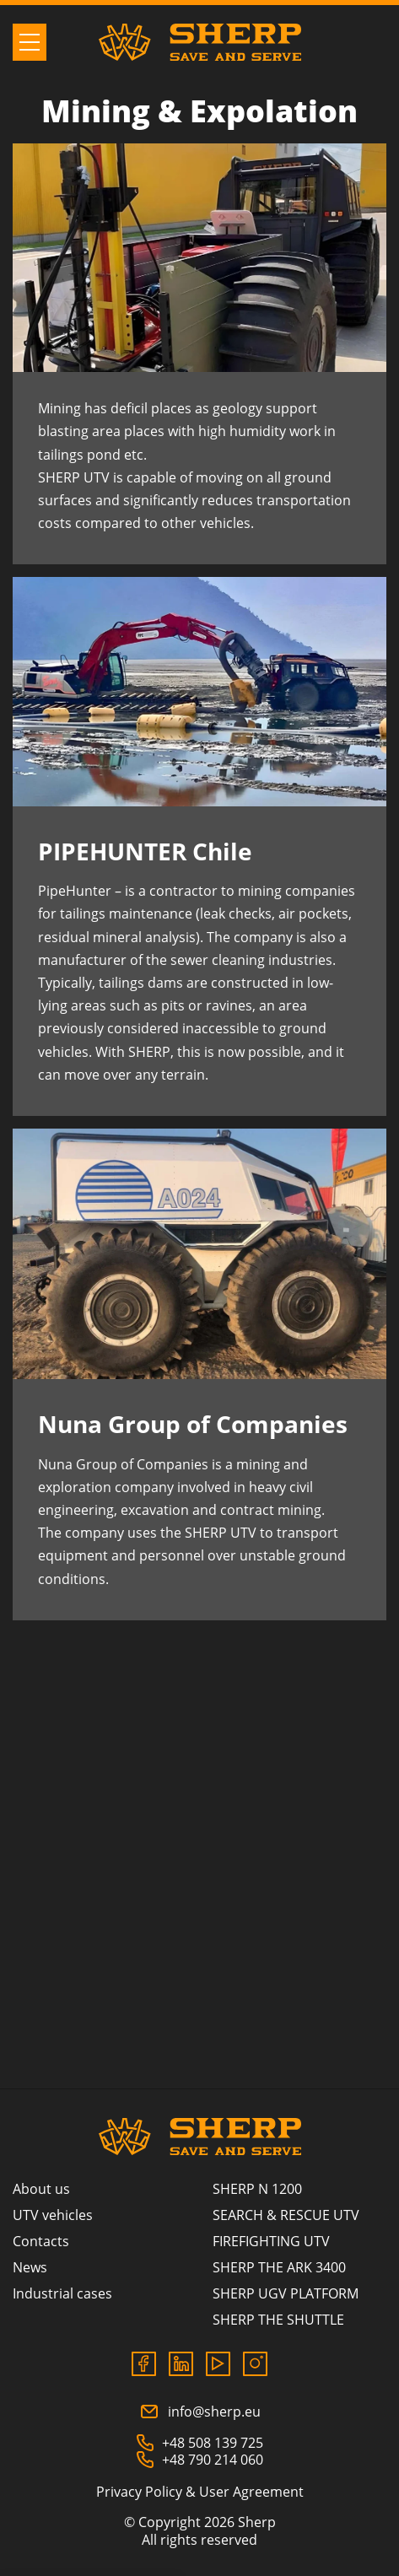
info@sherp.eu (200, 2411)
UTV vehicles (53, 2215)
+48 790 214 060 (199, 2459)
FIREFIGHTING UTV (271, 2241)
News (30, 2267)
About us (41, 2189)
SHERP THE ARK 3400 (279, 2267)
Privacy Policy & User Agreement (200, 2491)
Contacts (41, 2241)
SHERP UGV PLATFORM (286, 2293)
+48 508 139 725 (199, 2442)
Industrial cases (62, 2293)
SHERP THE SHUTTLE (278, 2319)
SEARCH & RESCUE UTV (286, 2215)
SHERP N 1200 (257, 2189)
